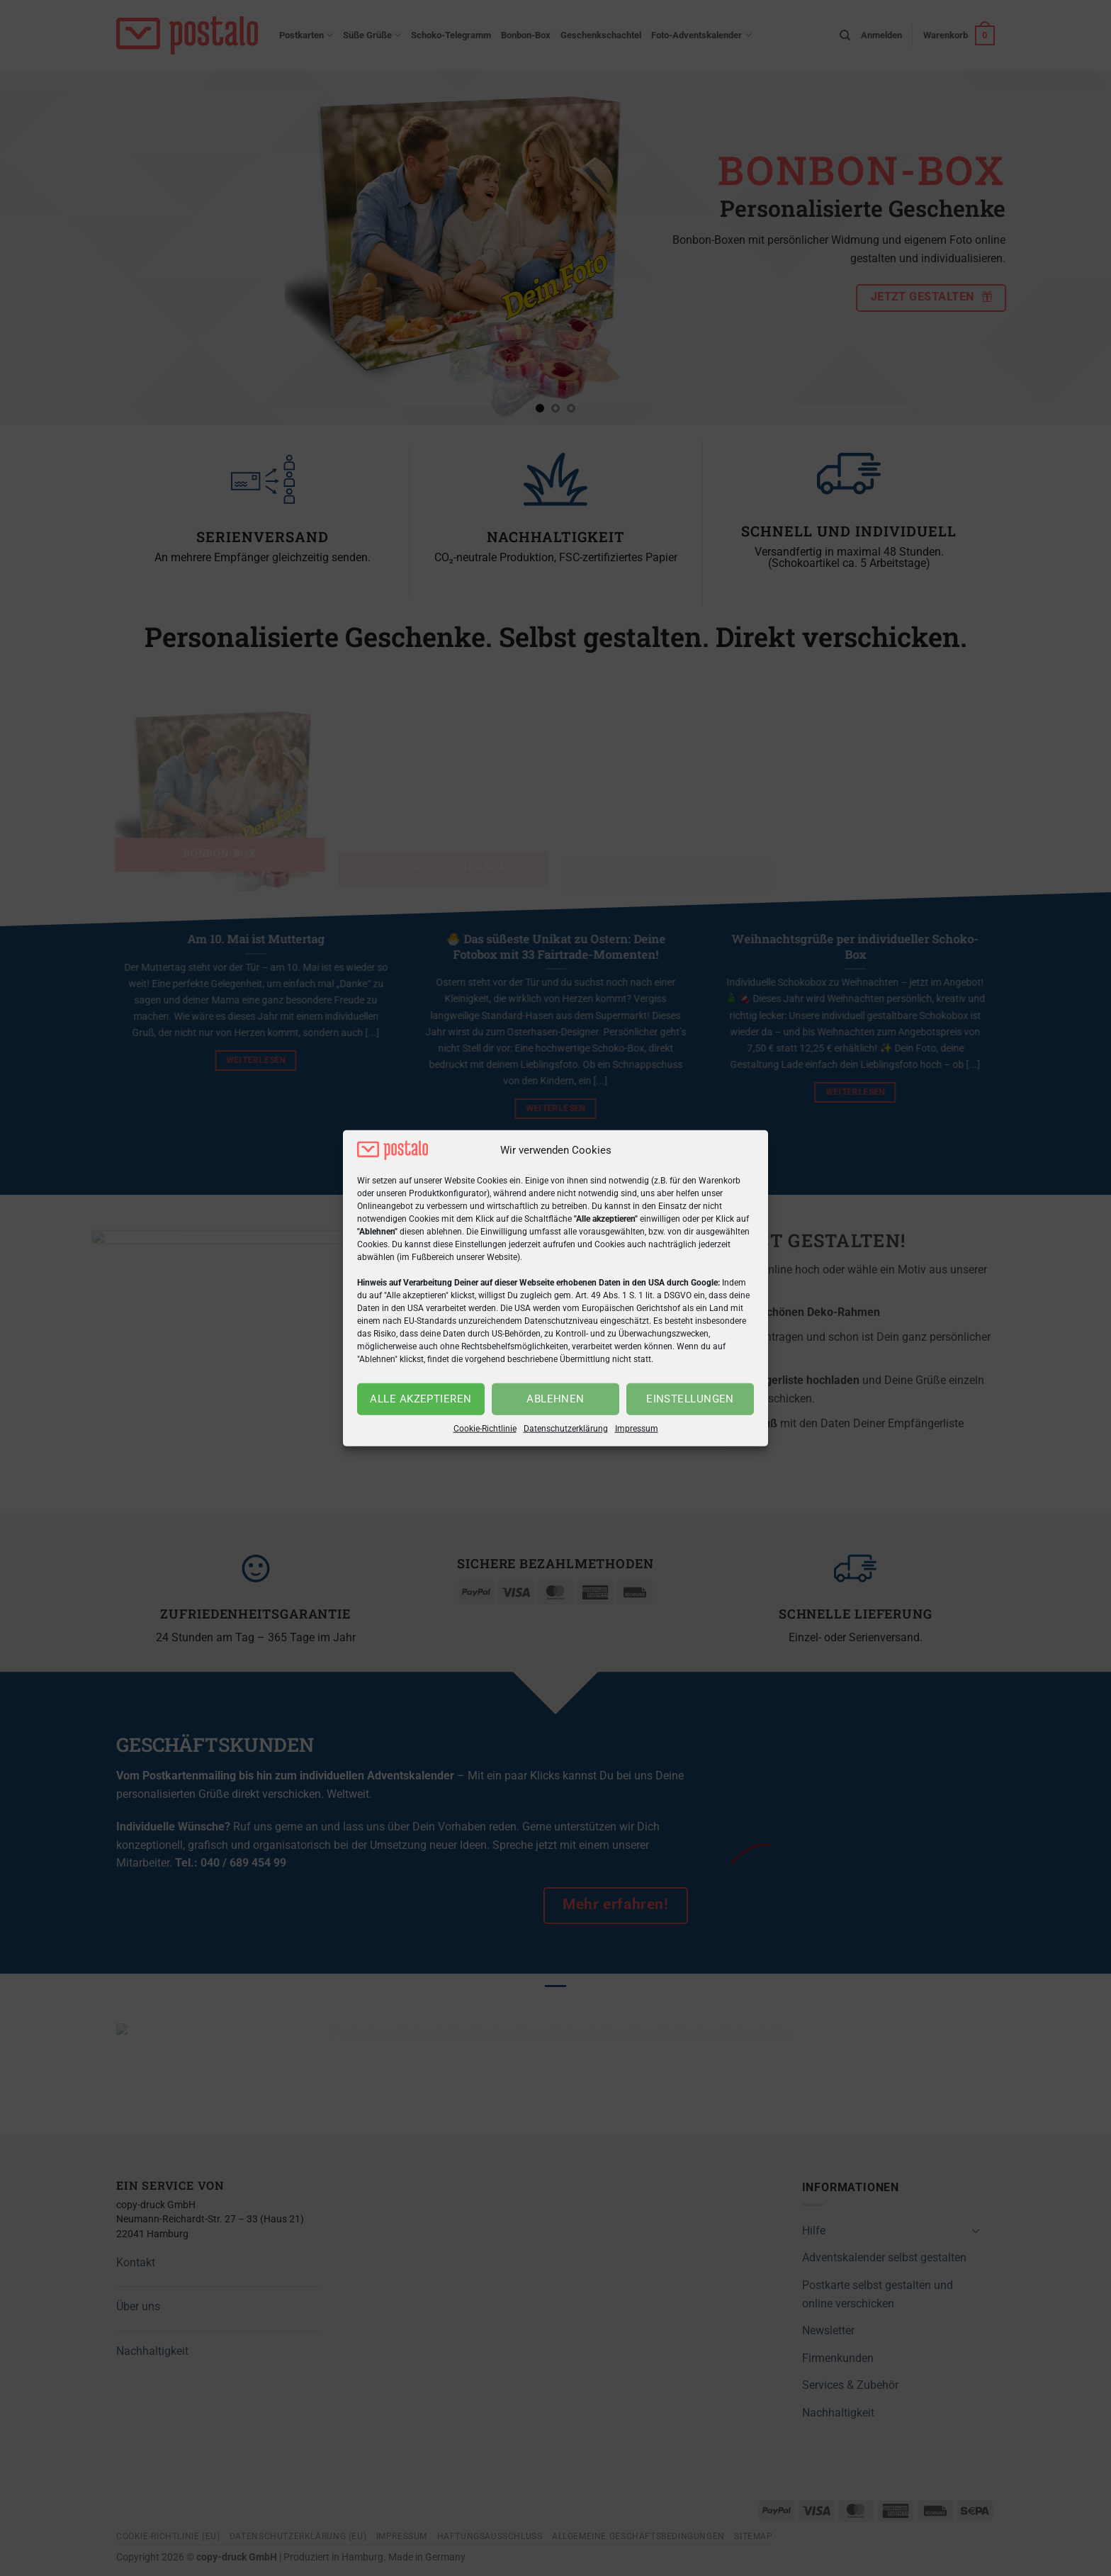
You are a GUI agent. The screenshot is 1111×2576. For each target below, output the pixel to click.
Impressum (636, 1429)
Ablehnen (555, 1399)
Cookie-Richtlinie (485, 1429)
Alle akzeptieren (420, 1399)
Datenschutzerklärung (566, 1429)
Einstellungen (690, 1399)
